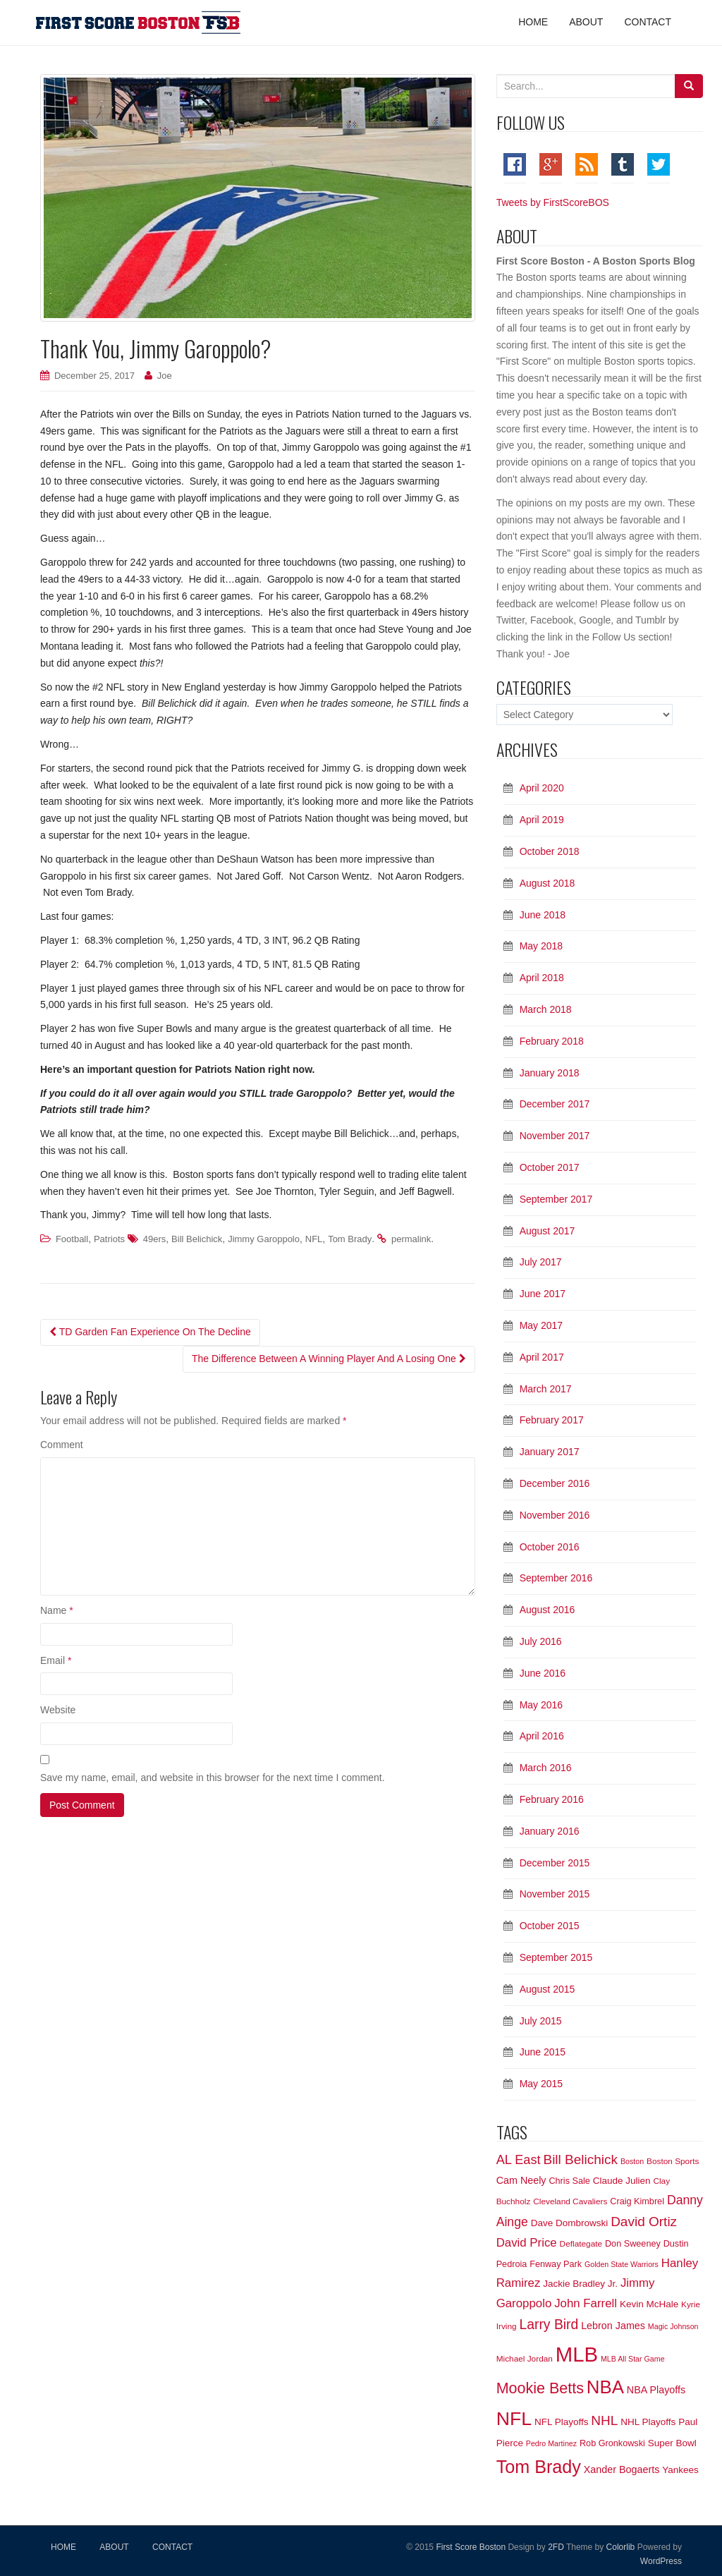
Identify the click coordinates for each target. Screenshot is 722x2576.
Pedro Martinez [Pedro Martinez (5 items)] (551, 2443)
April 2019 (542, 819)
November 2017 (555, 1135)
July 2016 (541, 1641)
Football (72, 1239)
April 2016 (542, 1736)
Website (57, 1709)
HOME (63, 2547)
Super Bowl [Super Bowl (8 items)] (672, 2443)
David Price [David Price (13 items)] (526, 2242)
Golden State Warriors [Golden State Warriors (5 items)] (622, 2264)
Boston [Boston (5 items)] (632, 2161)
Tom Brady (350, 1239)
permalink (411, 1239)
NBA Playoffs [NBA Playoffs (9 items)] (656, 2389)
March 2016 (546, 1767)
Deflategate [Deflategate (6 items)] (581, 2244)
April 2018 (542, 977)
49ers (154, 1239)
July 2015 (541, 2021)
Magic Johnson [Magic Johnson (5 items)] (673, 2326)
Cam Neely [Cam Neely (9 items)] (521, 2180)
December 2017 (555, 1104)
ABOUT (113, 2547)
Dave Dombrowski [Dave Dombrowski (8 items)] (569, 2223)
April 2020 (542, 788)
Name (56, 1610)
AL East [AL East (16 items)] (518, 2160)
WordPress (661, 2561)
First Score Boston (470, 2547)
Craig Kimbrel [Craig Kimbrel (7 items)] (637, 2201)
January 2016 (550, 1831)
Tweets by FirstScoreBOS (552, 202)
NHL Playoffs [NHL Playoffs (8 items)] (647, 2422)
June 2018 (542, 915)
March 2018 (546, 1009)
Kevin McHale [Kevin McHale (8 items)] (649, 2304)
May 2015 (541, 2083)
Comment (61, 1444)
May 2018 (541, 946)
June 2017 (542, 1293)
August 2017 (547, 1231)
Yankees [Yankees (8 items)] (680, 2470)
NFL (314, 1239)
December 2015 (555, 1863)
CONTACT (172, 2547)
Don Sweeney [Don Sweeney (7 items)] (633, 2244)
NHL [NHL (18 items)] (604, 2420)
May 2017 (541, 1325)
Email (55, 1660)
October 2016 (550, 1547)
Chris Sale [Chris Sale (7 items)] (569, 2181)
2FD (556, 2547)
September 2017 (556, 1199)
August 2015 (547, 1989)
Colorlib (620, 2547)
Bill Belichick (196, 1239)
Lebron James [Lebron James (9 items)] (613, 2325)
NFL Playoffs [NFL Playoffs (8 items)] (561, 2422)
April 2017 (542, 1357)
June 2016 (542, 1673)
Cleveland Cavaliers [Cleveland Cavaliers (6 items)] (570, 2201)
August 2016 (547, 1609)
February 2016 (552, 1799)
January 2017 (550, 1451)
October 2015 (550, 1925)
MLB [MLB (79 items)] (577, 2354)
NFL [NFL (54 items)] (514, 2418)
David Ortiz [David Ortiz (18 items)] (644, 2221)
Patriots (109, 1239)
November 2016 (555, 1515)
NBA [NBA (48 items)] (605, 2387)
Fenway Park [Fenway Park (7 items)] (556, 2264)
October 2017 (550, 1167)
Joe (164, 375)
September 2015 (556, 1957)
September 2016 (556, 1578)
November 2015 (555, 1894)
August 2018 (547, 883)
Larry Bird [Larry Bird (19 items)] (548, 2324)
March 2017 (546, 1389)
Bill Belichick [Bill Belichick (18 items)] (580, 2159)
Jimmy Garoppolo (264, 1239)
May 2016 (541, 1705)
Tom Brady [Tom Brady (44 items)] (538, 2467)
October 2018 (550, 851)
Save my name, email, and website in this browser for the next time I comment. (212, 1777)
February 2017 (552, 1420)
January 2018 (550, 1073)
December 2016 (555, 1483)
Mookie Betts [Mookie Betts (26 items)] (540, 2388)
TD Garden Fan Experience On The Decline (150, 1331)
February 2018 (552, 1041)
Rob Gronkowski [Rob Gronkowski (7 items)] (612, 2443)
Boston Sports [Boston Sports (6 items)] (673, 2161)
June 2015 (542, 2052)
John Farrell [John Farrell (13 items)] (585, 2303)
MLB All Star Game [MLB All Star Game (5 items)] (633, 2359)
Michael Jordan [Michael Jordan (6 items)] (524, 2359)
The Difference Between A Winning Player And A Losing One (329, 1358)
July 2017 (541, 1262)
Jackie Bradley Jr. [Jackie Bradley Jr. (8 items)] (580, 2283)
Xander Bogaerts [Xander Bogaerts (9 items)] (622, 2469)
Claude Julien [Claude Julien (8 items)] (622, 2180)
